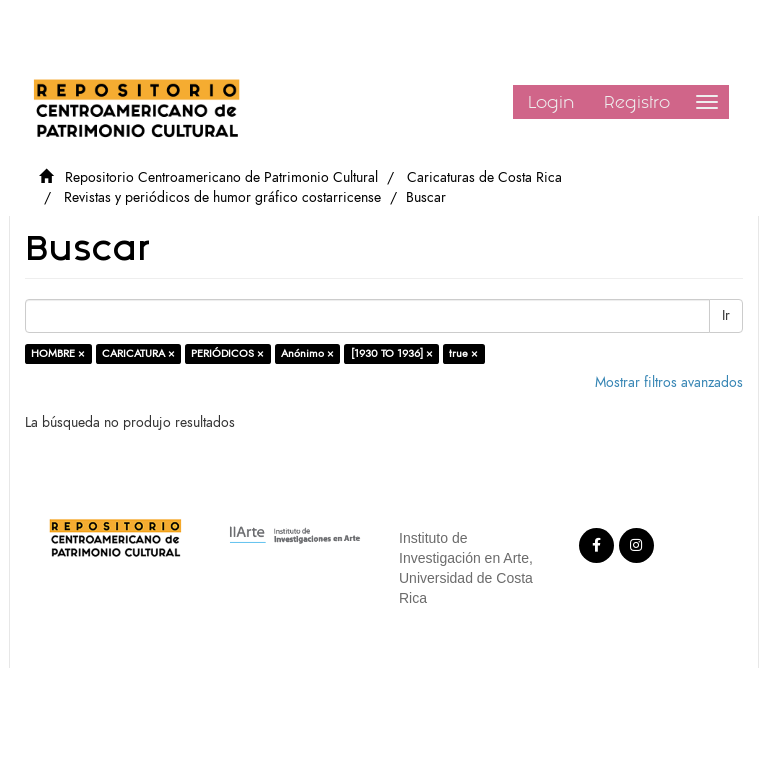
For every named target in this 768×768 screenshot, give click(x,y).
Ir (726, 315)
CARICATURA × (138, 353)
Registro (637, 102)
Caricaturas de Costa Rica (484, 177)
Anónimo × (307, 353)
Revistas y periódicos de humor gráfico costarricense (222, 197)
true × (463, 353)
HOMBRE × (58, 353)
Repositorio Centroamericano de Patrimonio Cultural (221, 177)
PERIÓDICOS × (227, 353)
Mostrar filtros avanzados (669, 382)
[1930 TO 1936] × (392, 353)
